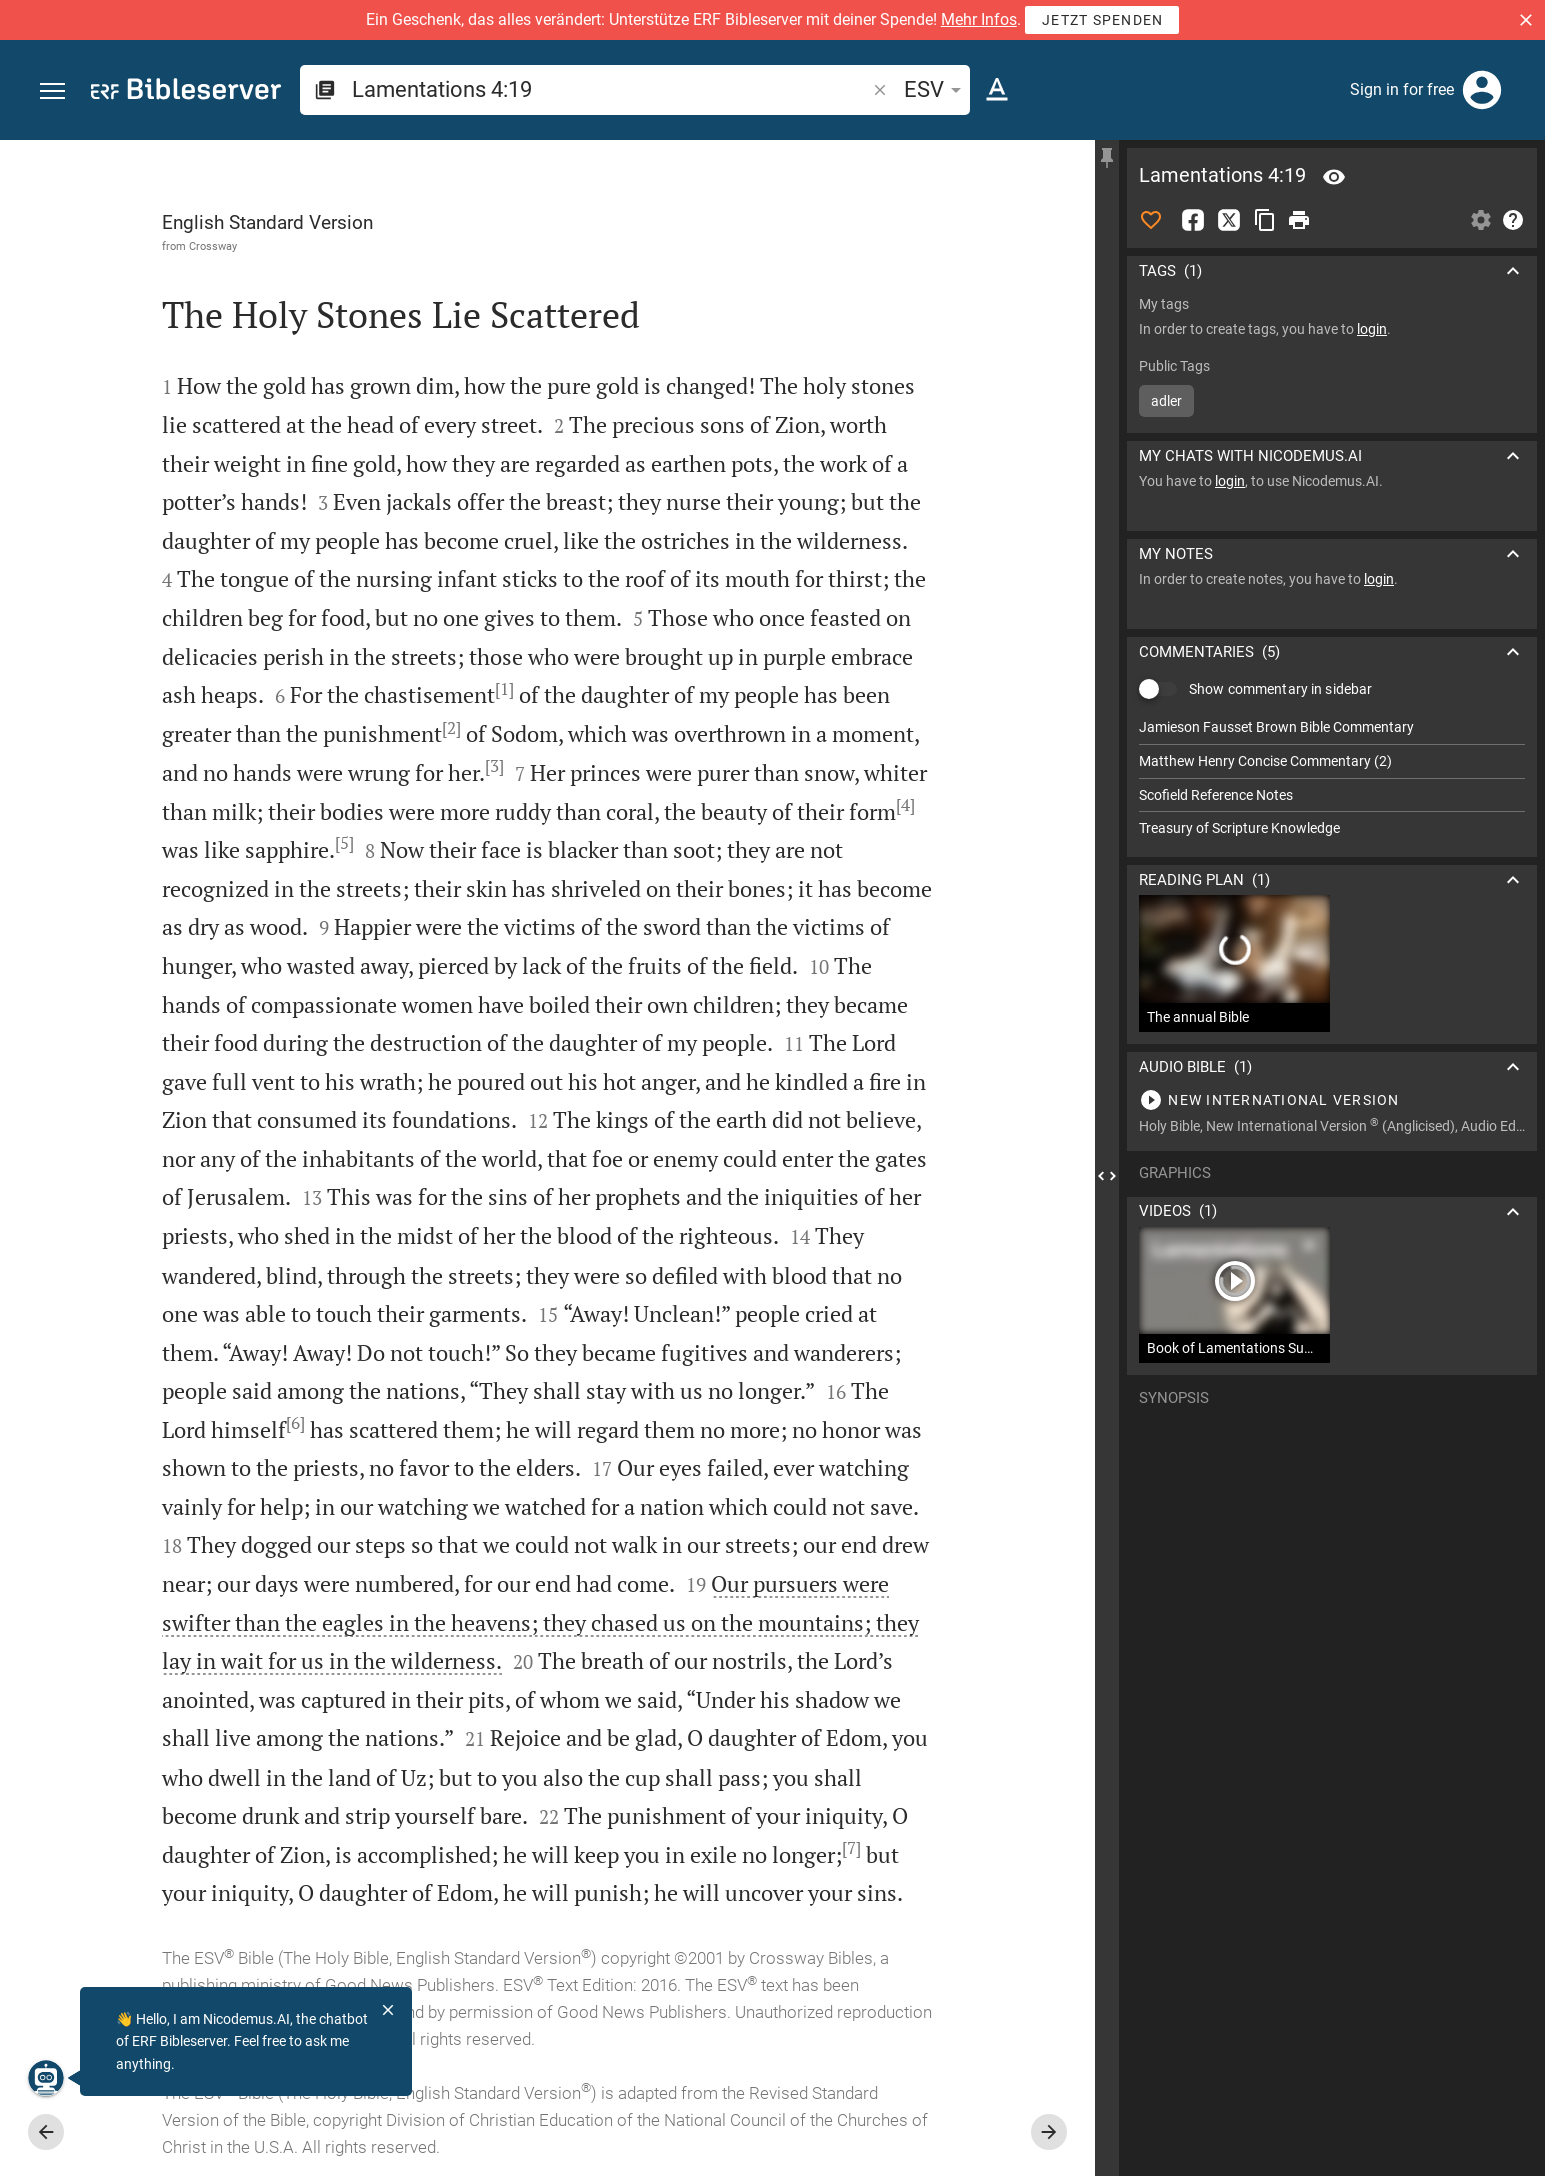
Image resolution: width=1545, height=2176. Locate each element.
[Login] (1482, 90)
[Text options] (997, 90)
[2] (451, 728)
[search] (610, 89)
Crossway (213, 246)
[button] (1526, 20)
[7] (851, 1848)
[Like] (1151, 220)
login (1372, 329)
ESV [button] (936, 89)
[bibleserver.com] (186, 92)
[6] (295, 1423)
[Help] (1513, 220)
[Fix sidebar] (1107, 158)
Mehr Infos (979, 19)
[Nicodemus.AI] (46, 2078)
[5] (344, 843)
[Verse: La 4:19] (1334, 177)
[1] (504, 689)
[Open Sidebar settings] (1481, 220)
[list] (1332, 778)
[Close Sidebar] (1107, 1176)
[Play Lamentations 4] (1332, 1100)
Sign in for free (1402, 89)
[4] (905, 805)
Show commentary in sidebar (1280, 689)
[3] (494, 766)
